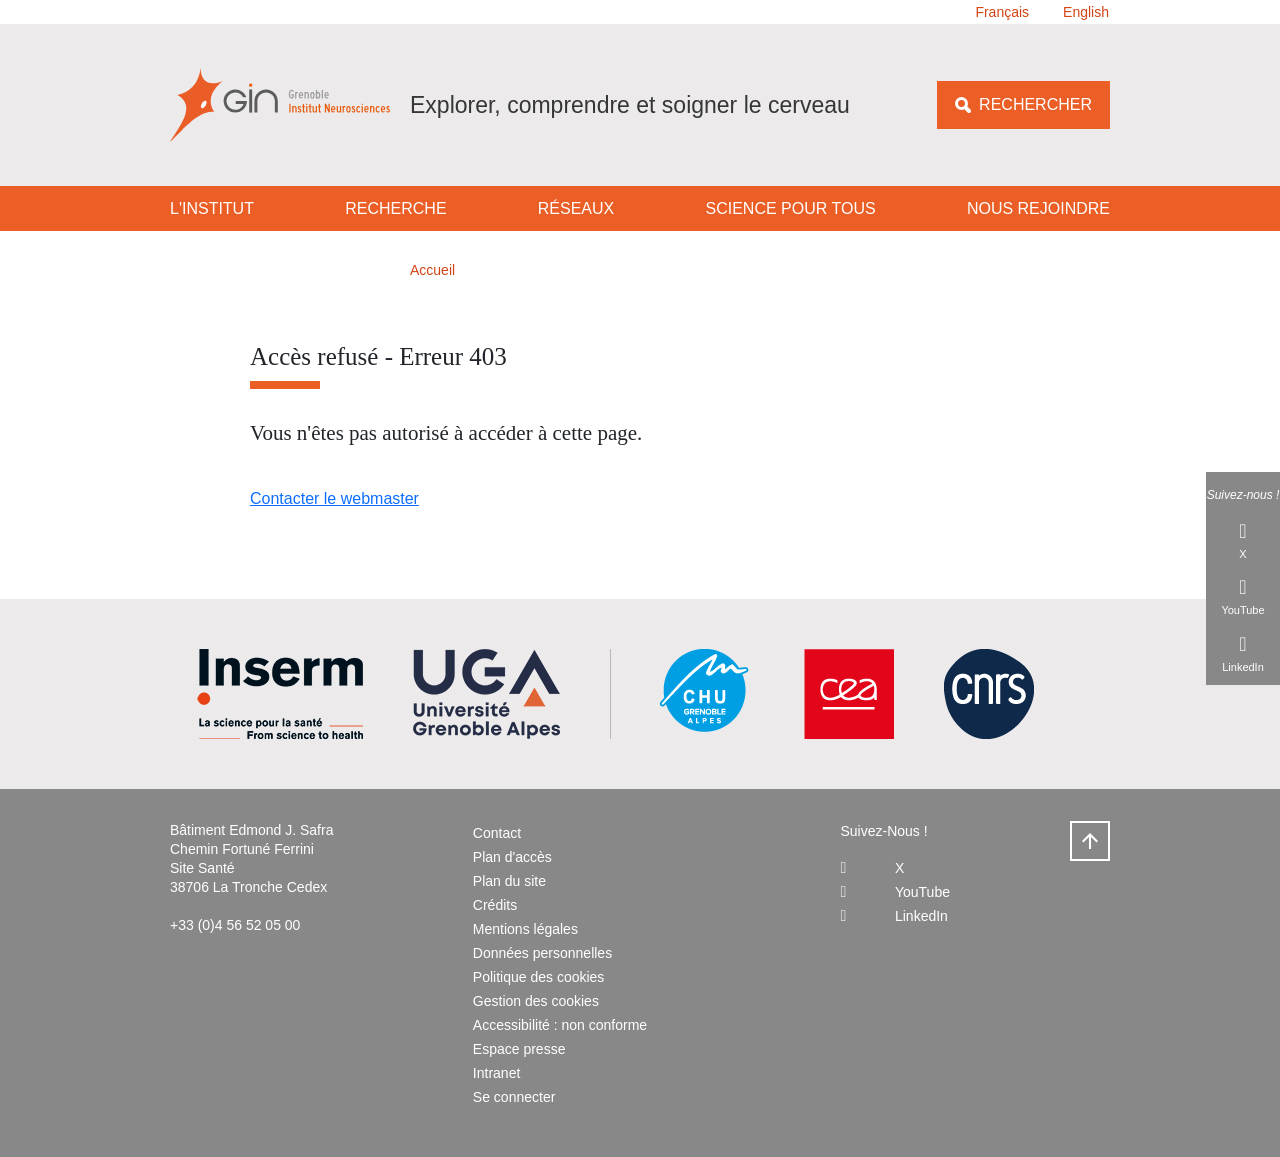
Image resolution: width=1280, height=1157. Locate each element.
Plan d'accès (512, 857)
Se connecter (514, 1097)
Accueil (432, 270)
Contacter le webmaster (334, 498)
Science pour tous (791, 208)
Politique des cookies (539, 977)
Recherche (395, 208)
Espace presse (519, 1049)
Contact (497, 833)
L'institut (212, 208)
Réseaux (576, 208)
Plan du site (509, 881)
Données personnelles (542, 953)
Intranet (496, 1073)
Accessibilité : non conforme (560, 1025)
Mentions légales (525, 929)
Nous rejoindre (1038, 208)
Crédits (495, 905)
